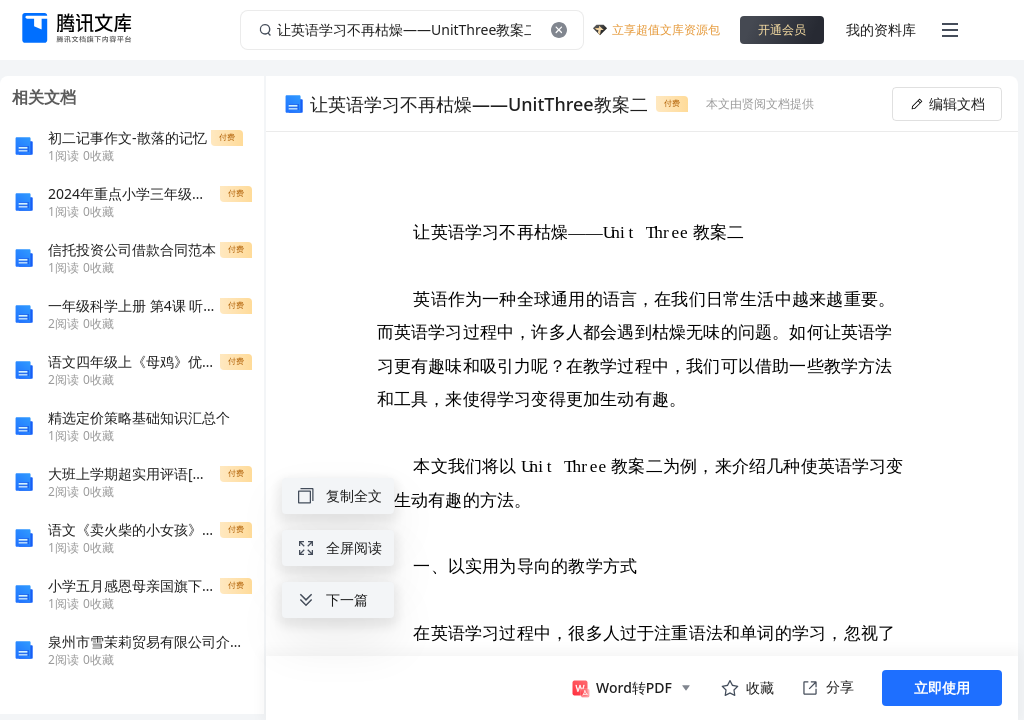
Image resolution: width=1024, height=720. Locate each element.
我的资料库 (881, 29)
